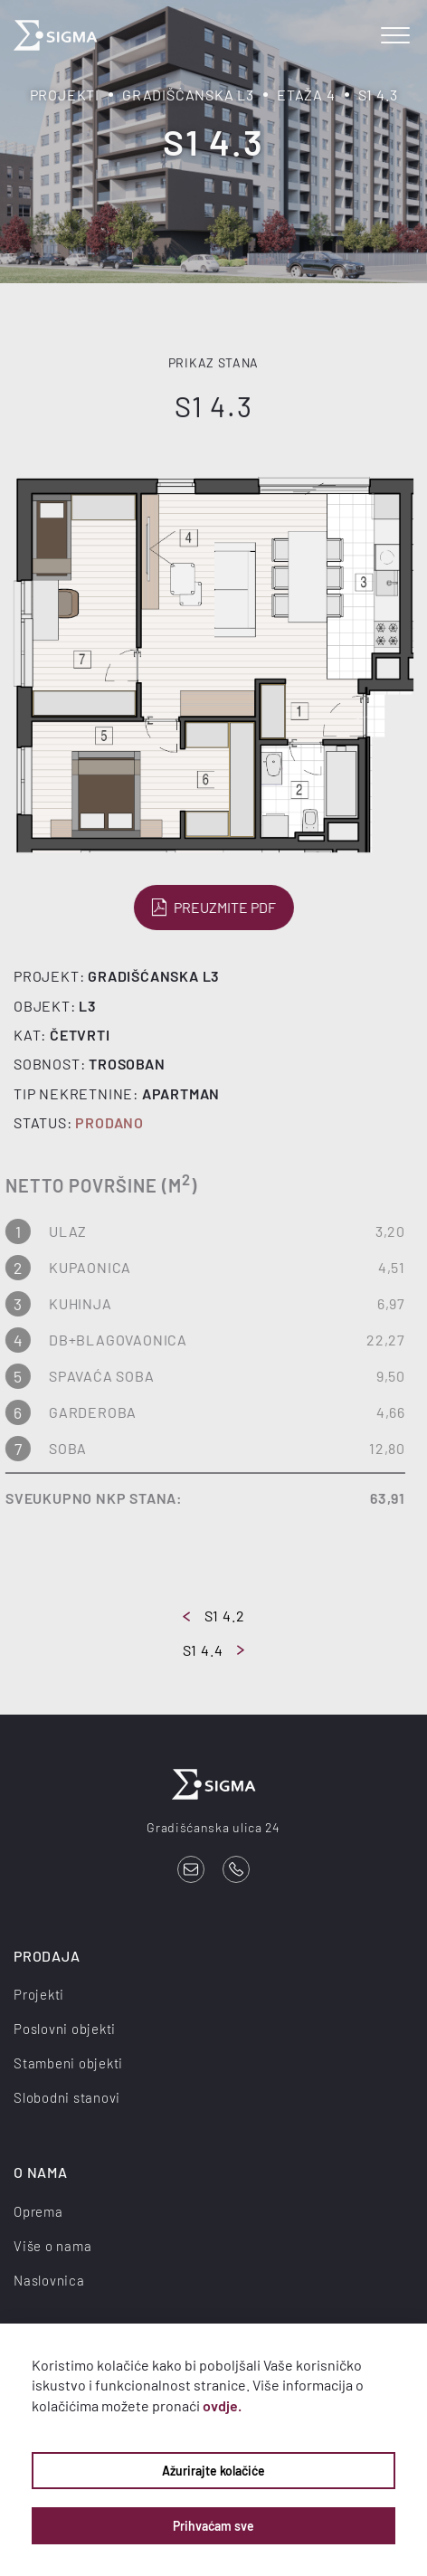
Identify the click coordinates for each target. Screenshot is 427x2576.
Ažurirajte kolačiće (213, 2470)
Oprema (38, 2211)
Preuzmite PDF (212, 907)
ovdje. (222, 2405)
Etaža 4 (306, 94)
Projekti (65, 94)
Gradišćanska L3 (188, 94)
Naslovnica (49, 2280)
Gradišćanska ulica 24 (213, 1827)
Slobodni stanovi (67, 2097)
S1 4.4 (214, 1650)
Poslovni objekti (65, 2028)
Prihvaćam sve (213, 2525)
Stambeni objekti (68, 2063)
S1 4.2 (214, 1615)
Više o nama (52, 2246)
